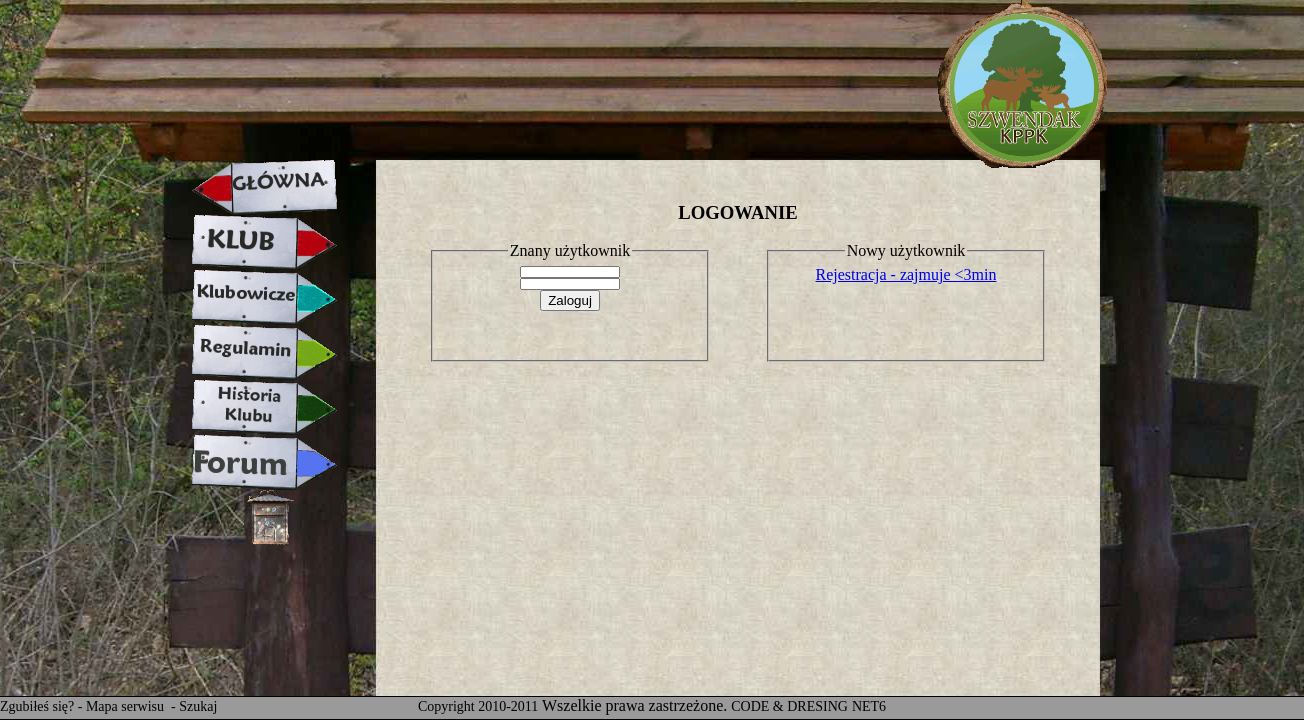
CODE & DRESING (789, 706)
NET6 (869, 706)
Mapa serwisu (127, 706)
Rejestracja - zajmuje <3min (906, 274)
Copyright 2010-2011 (478, 706)
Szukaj (198, 706)
